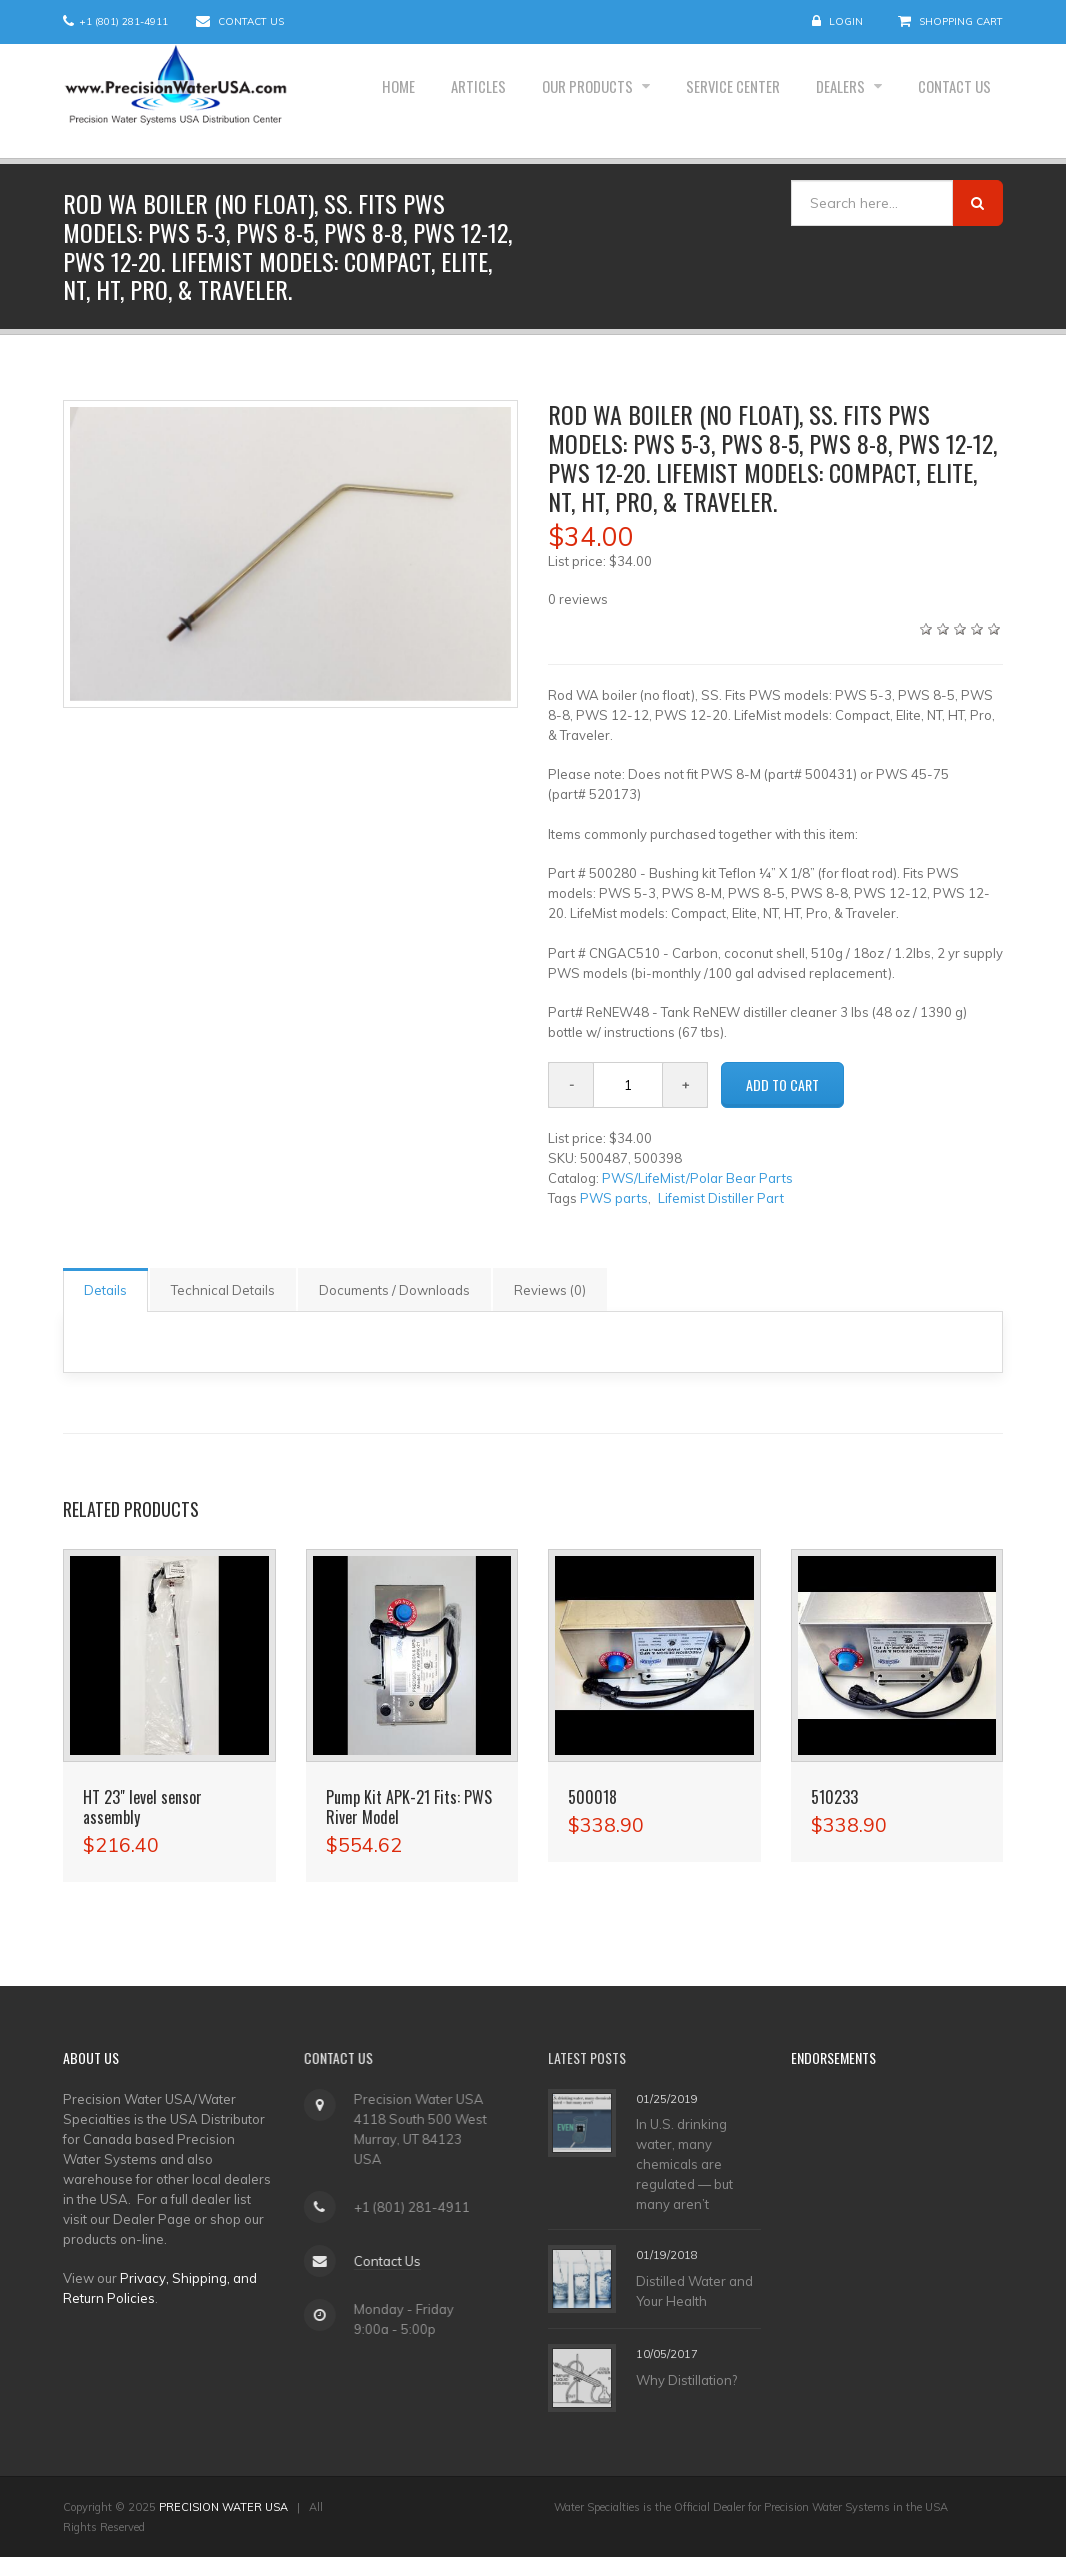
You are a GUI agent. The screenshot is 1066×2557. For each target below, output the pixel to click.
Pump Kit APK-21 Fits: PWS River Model (409, 1807)
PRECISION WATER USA (223, 2507)
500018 (592, 1797)
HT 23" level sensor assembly (142, 1807)
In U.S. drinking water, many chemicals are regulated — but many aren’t (684, 2164)
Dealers (826, 101)
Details (105, 1290)
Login (846, 21)
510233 (834, 1797)
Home (339, 101)
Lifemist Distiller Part (721, 1198)
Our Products (549, 101)
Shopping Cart (961, 21)
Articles (427, 101)
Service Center (706, 101)
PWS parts (614, 1198)
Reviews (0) (550, 1290)
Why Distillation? (686, 2380)
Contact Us (251, 21)
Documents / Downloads (394, 1290)
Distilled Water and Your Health (694, 2291)
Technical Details (223, 1290)
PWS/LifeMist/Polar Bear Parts (697, 1178)
